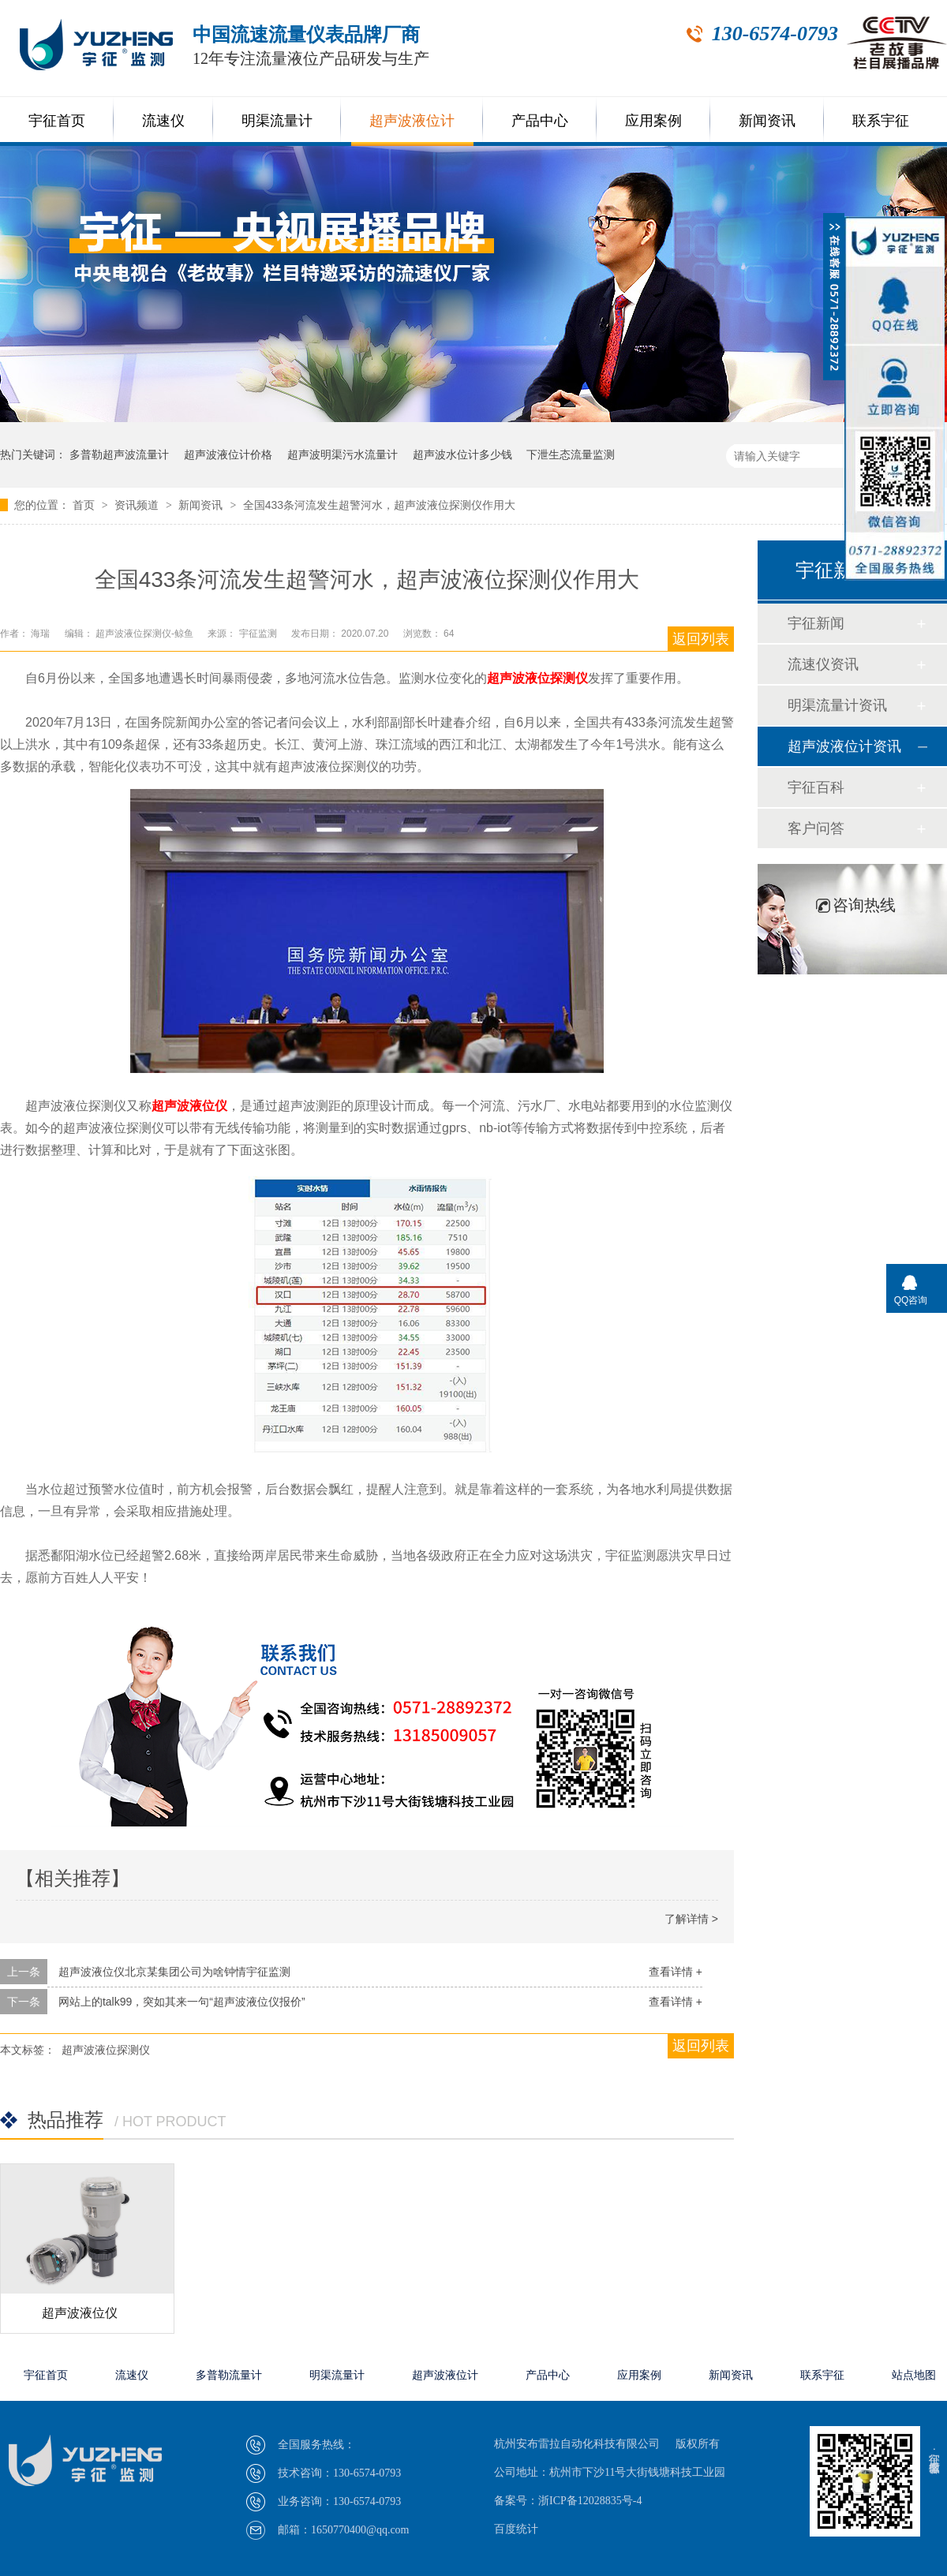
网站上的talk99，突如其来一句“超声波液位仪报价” (181, 2001)
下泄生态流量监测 (570, 454)
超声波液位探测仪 (537, 678)
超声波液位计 (412, 121)
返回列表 (700, 639)
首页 (85, 505)
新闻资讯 (767, 121)
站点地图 (914, 2375)
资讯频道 (138, 505)
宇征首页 (56, 121)
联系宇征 (880, 121)
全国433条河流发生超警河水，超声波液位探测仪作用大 (379, 505)
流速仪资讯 (823, 664)
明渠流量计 (277, 121)
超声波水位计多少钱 (462, 454)
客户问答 (816, 828)
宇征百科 (816, 787)
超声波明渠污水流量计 (342, 454)
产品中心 (539, 121)
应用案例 (653, 121)
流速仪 (163, 121)
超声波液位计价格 (228, 454)
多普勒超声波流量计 (119, 454)
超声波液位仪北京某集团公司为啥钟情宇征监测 (174, 1971)
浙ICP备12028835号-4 (590, 2501)
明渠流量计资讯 (837, 705)
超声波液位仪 (189, 1105)
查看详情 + (675, 1971)
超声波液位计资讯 (844, 746)
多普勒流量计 (229, 2375)
